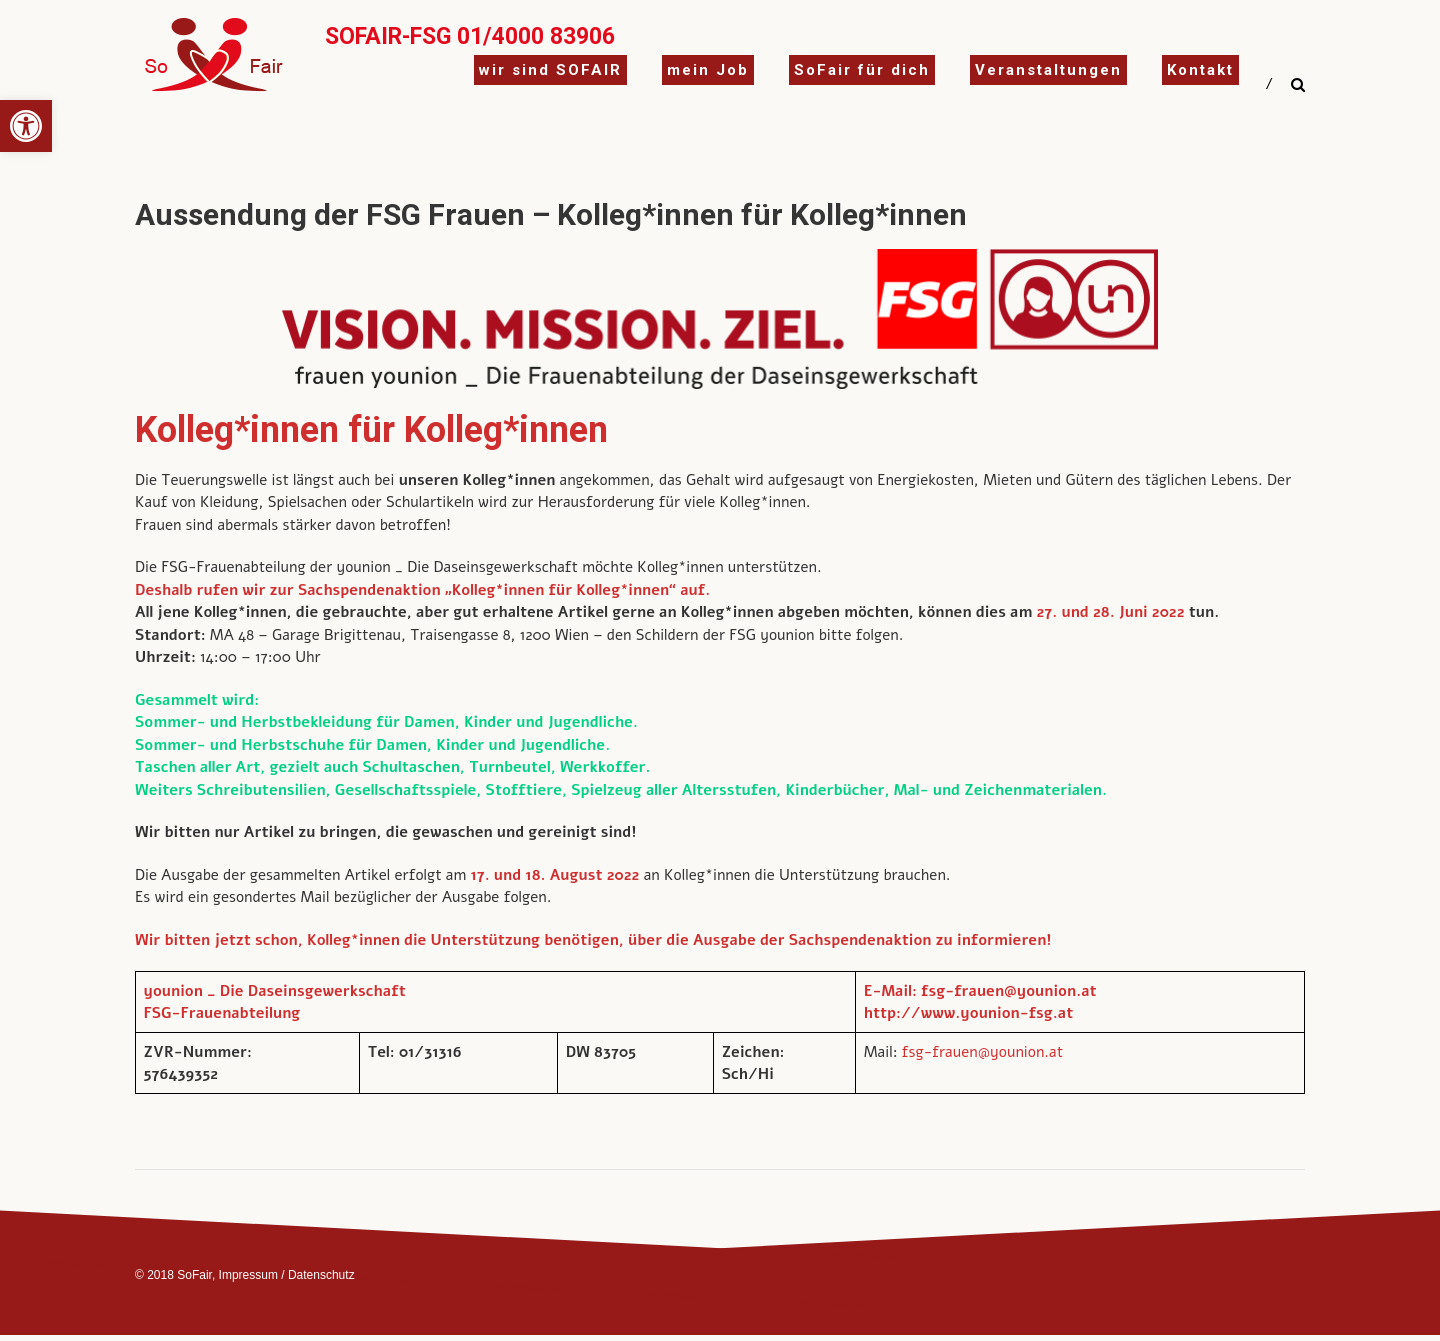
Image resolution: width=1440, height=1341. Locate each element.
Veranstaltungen (1048, 70)
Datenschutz (321, 1275)
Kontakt (1200, 70)
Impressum (248, 1275)
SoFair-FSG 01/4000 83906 (470, 36)
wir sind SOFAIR (550, 70)
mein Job (708, 70)
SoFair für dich (862, 70)
